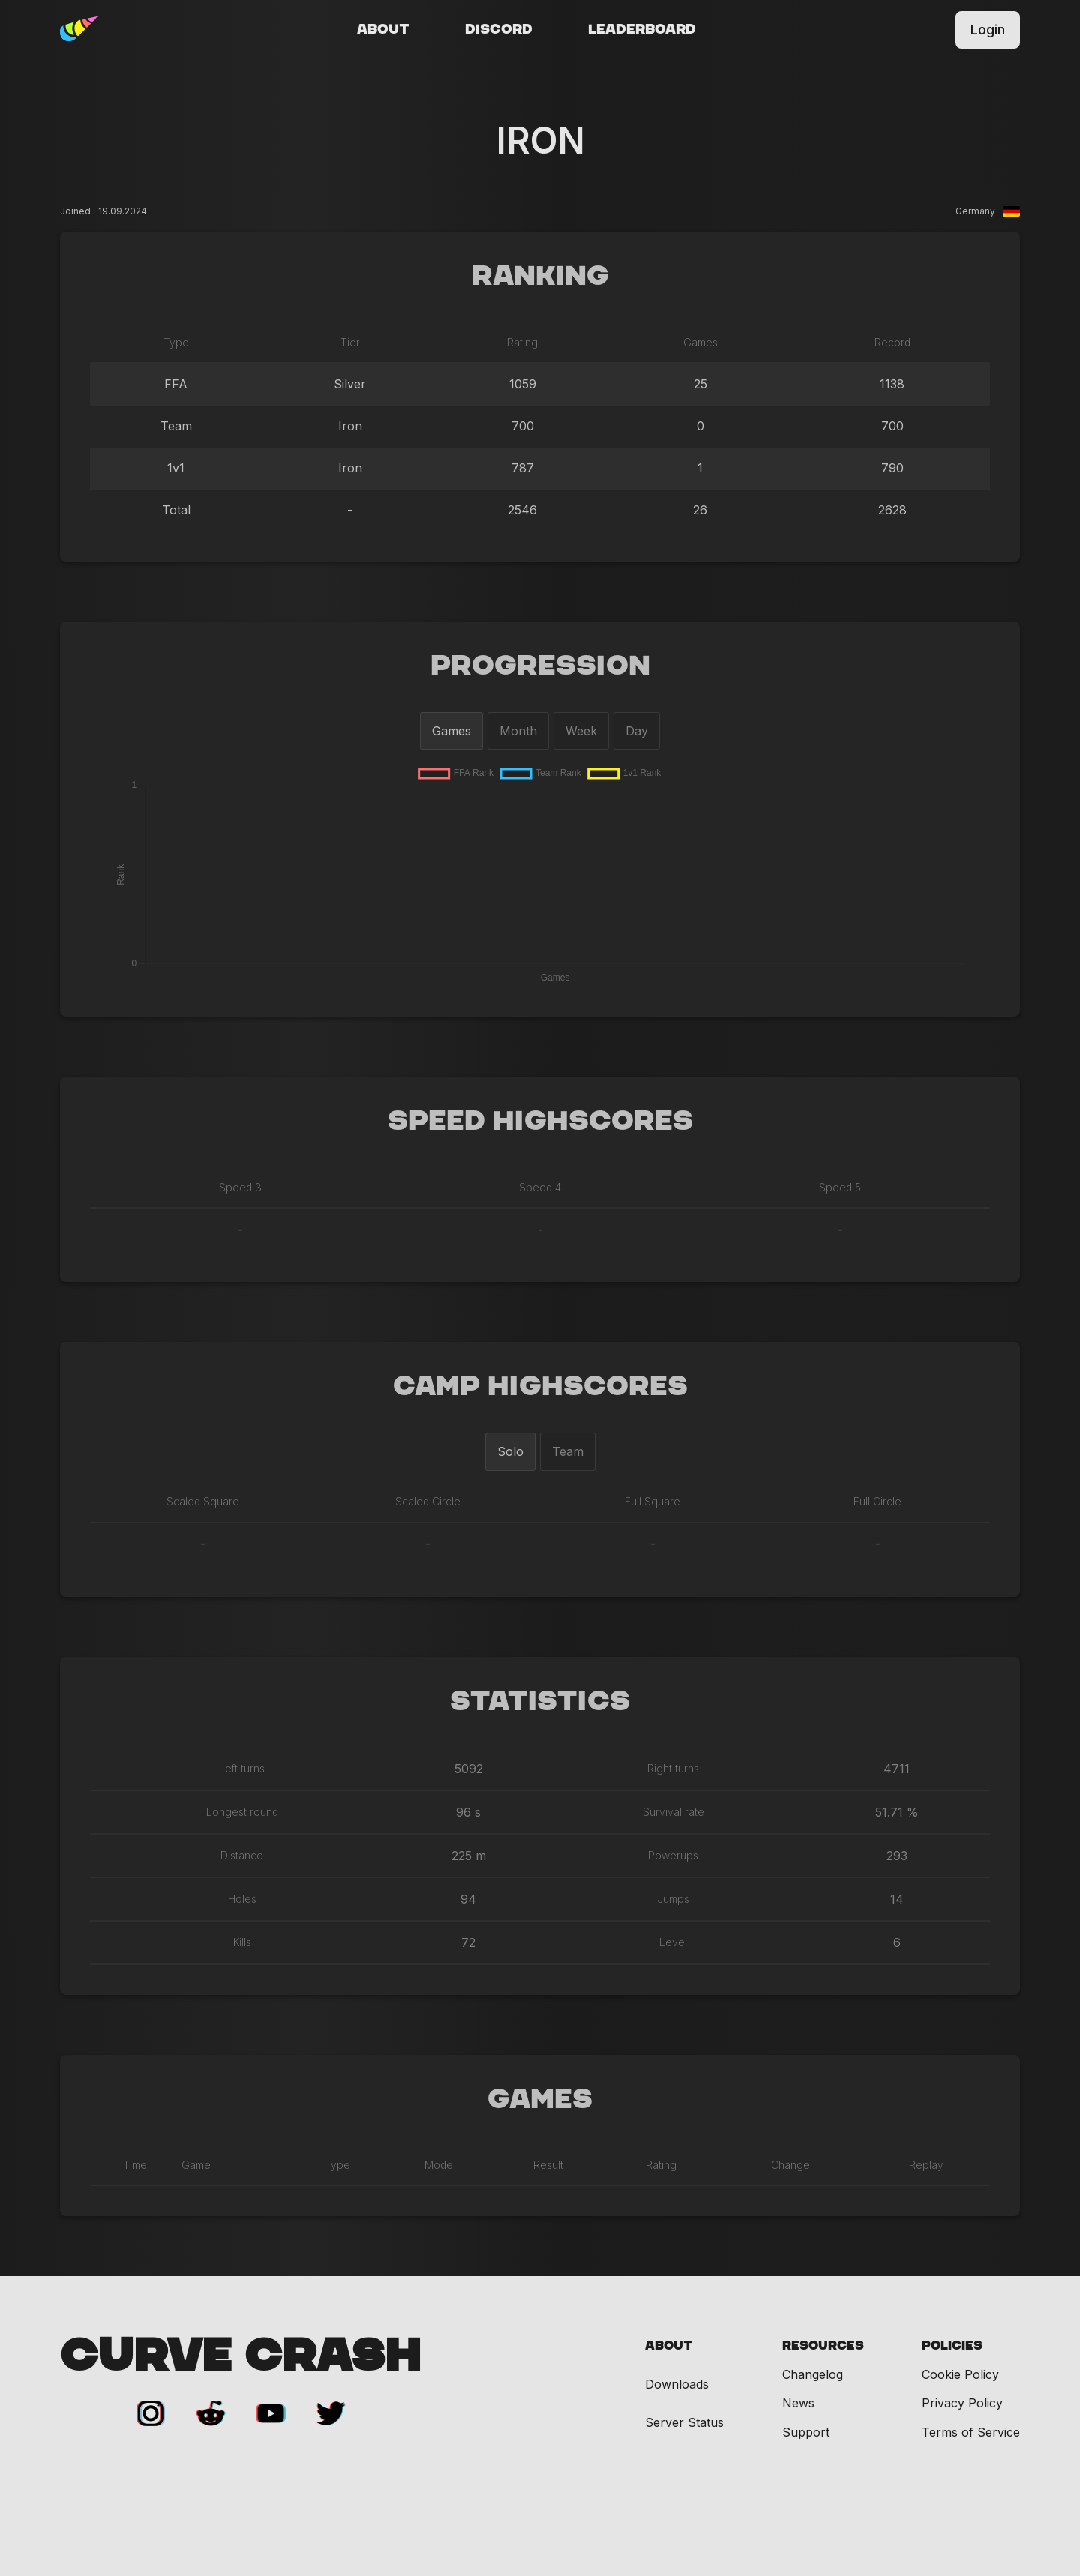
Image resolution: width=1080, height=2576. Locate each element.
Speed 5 (840, 1187)
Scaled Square (202, 1501)
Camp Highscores (540, 1386)
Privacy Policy (962, 2403)
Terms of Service (971, 2432)
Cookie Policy (960, 2374)
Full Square (652, 1501)
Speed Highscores (540, 1121)
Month (518, 730)
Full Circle (878, 1501)
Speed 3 (240, 1187)
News (798, 2403)
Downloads (677, 2384)
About (383, 30)
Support (806, 2432)
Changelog (812, 2374)
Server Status (684, 2423)
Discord (498, 30)
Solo (510, 1451)
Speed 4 (540, 1187)
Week (581, 730)
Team (568, 1451)
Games (451, 730)
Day (637, 730)
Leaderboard (642, 30)
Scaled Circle (427, 1501)
